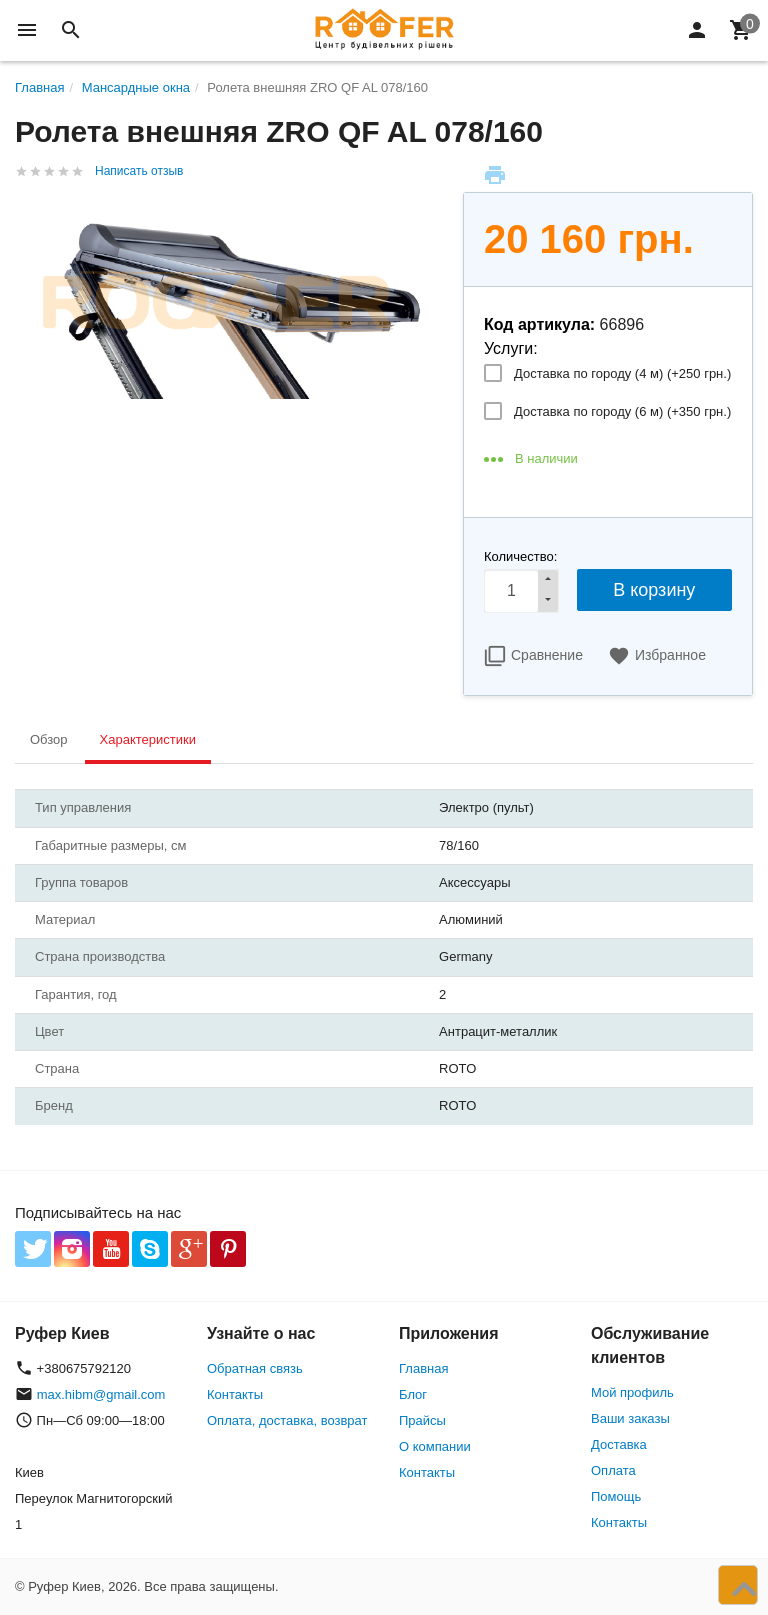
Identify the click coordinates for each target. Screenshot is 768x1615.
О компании (435, 1446)
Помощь (616, 1496)
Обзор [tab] (49, 739)
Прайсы (422, 1420)
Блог (413, 1394)
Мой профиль (632, 1392)
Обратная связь (255, 1368)
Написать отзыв (139, 171)
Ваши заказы (630, 1418)
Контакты (235, 1394)
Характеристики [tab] (148, 739)
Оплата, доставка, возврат (287, 1420)
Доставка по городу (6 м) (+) (622, 411)
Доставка (619, 1444)
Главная (423, 1368)
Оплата (613, 1470)
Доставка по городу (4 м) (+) (622, 373)
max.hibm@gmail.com (101, 1394)
